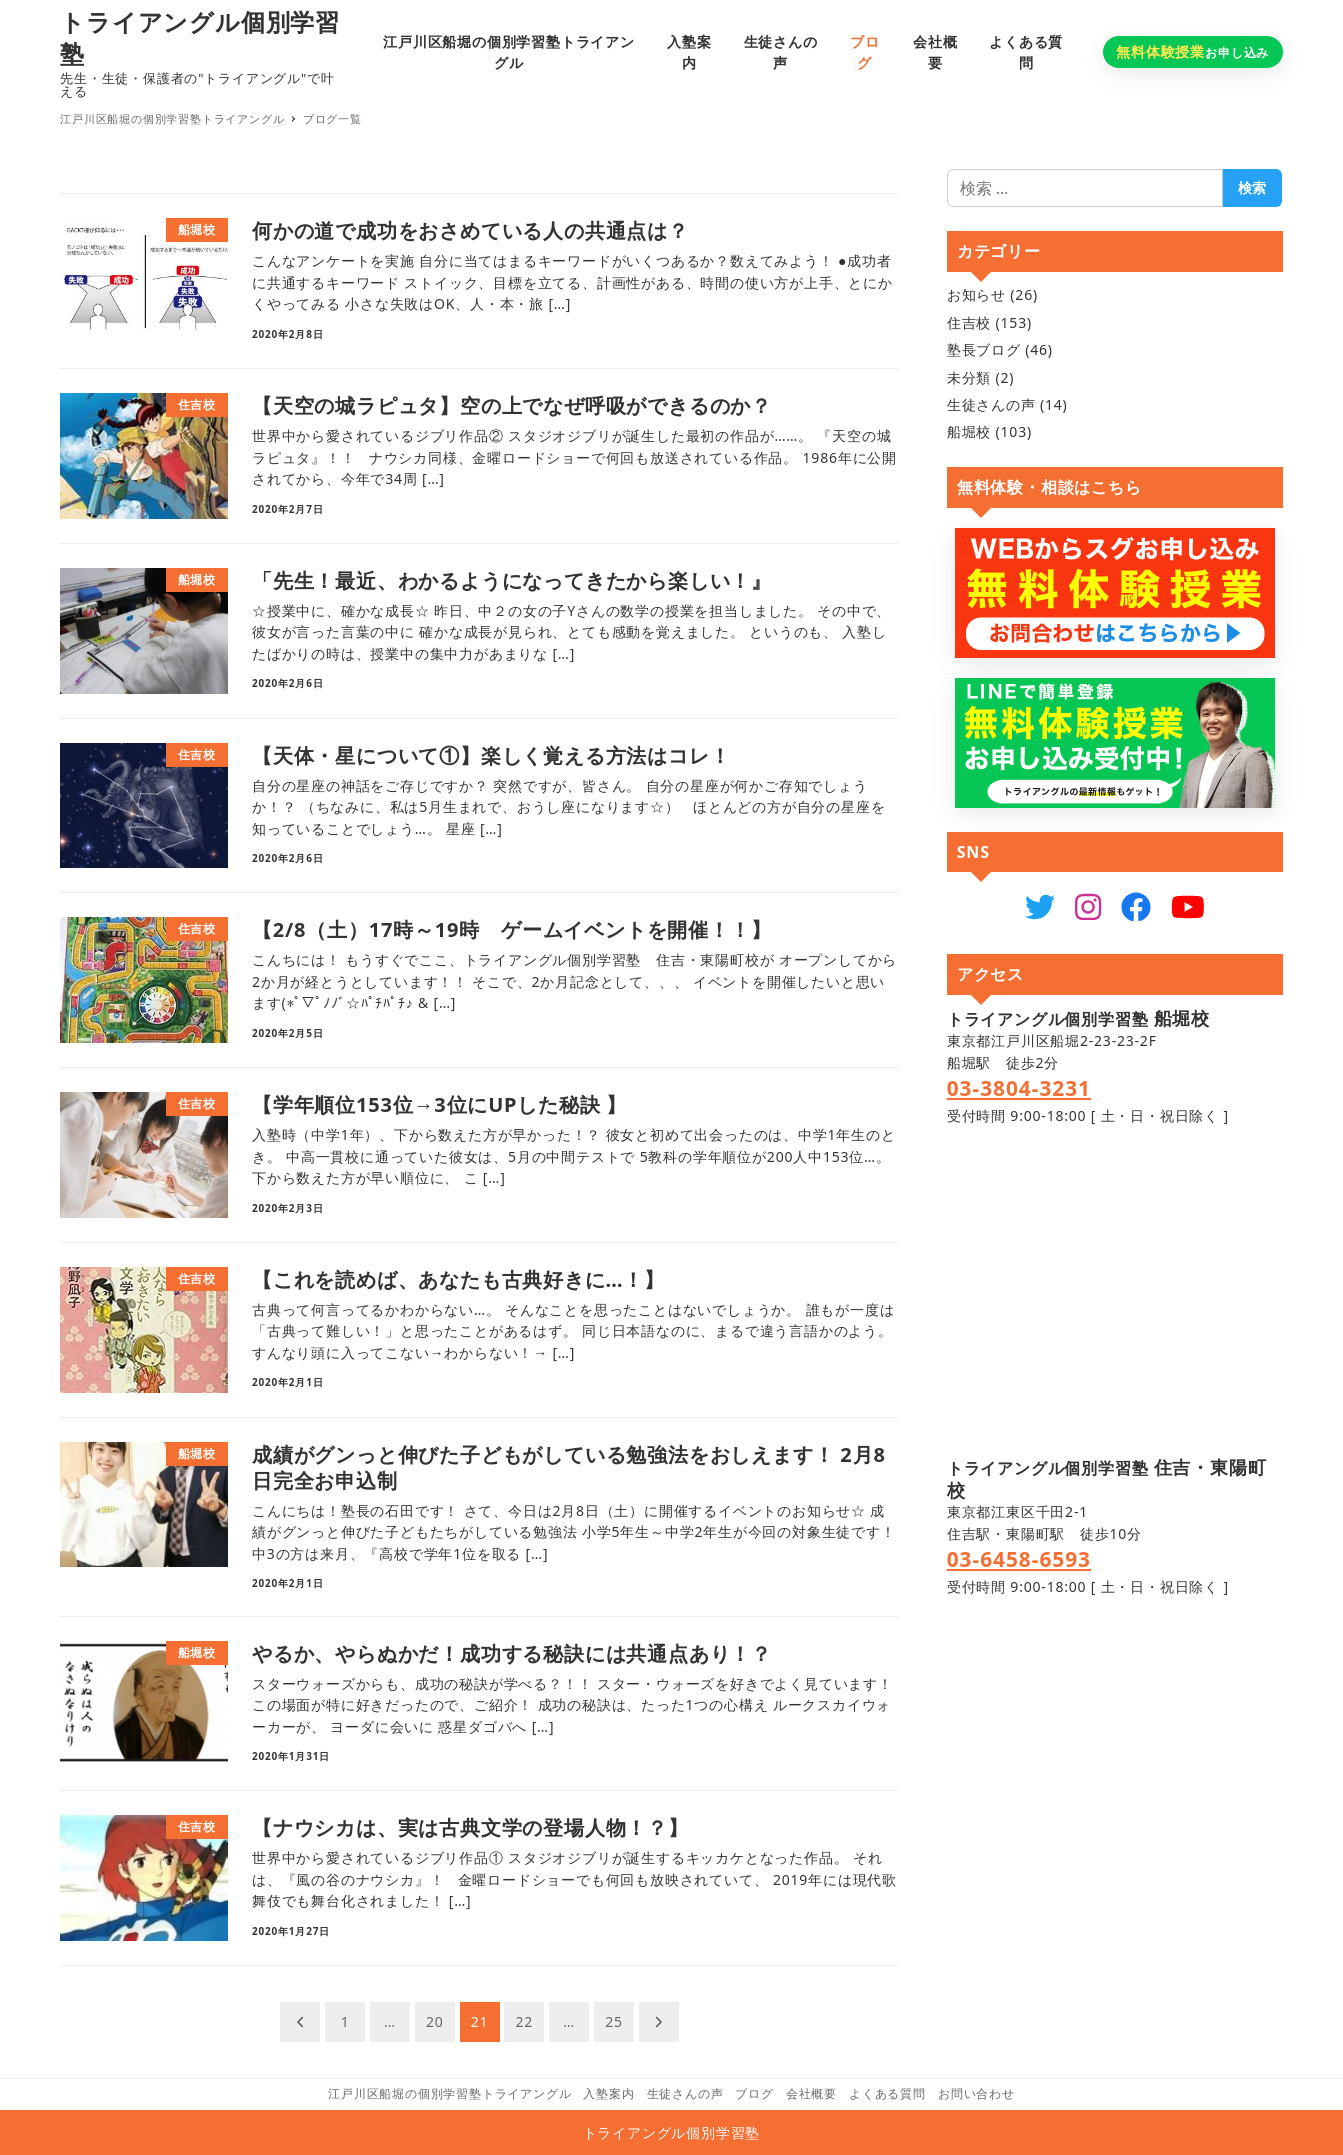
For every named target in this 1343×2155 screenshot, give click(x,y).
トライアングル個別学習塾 (200, 37)
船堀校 (969, 431)
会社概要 (811, 2093)
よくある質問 (887, 2093)
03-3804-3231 (1019, 1088)
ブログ (754, 2093)
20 (435, 2021)
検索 (1252, 187)
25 (614, 2021)
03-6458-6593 (1019, 1559)
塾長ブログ (984, 349)
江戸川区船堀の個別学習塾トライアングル (449, 2093)
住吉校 (969, 322)
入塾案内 (608, 2093)
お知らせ (976, 294)
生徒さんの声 (991, 404)
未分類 (969, 377)
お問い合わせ (976, 2093)
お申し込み (1192, 51)
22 (525, 2021)
